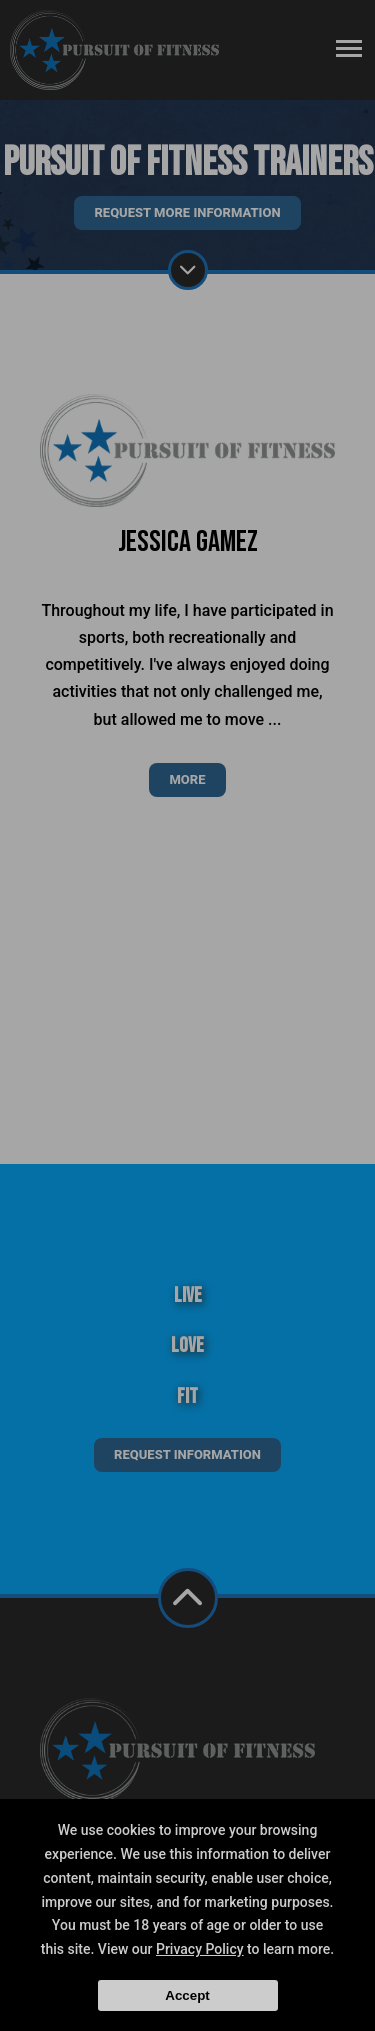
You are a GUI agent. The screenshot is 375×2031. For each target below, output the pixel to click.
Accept (187, 1995)
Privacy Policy (200, 1949)
